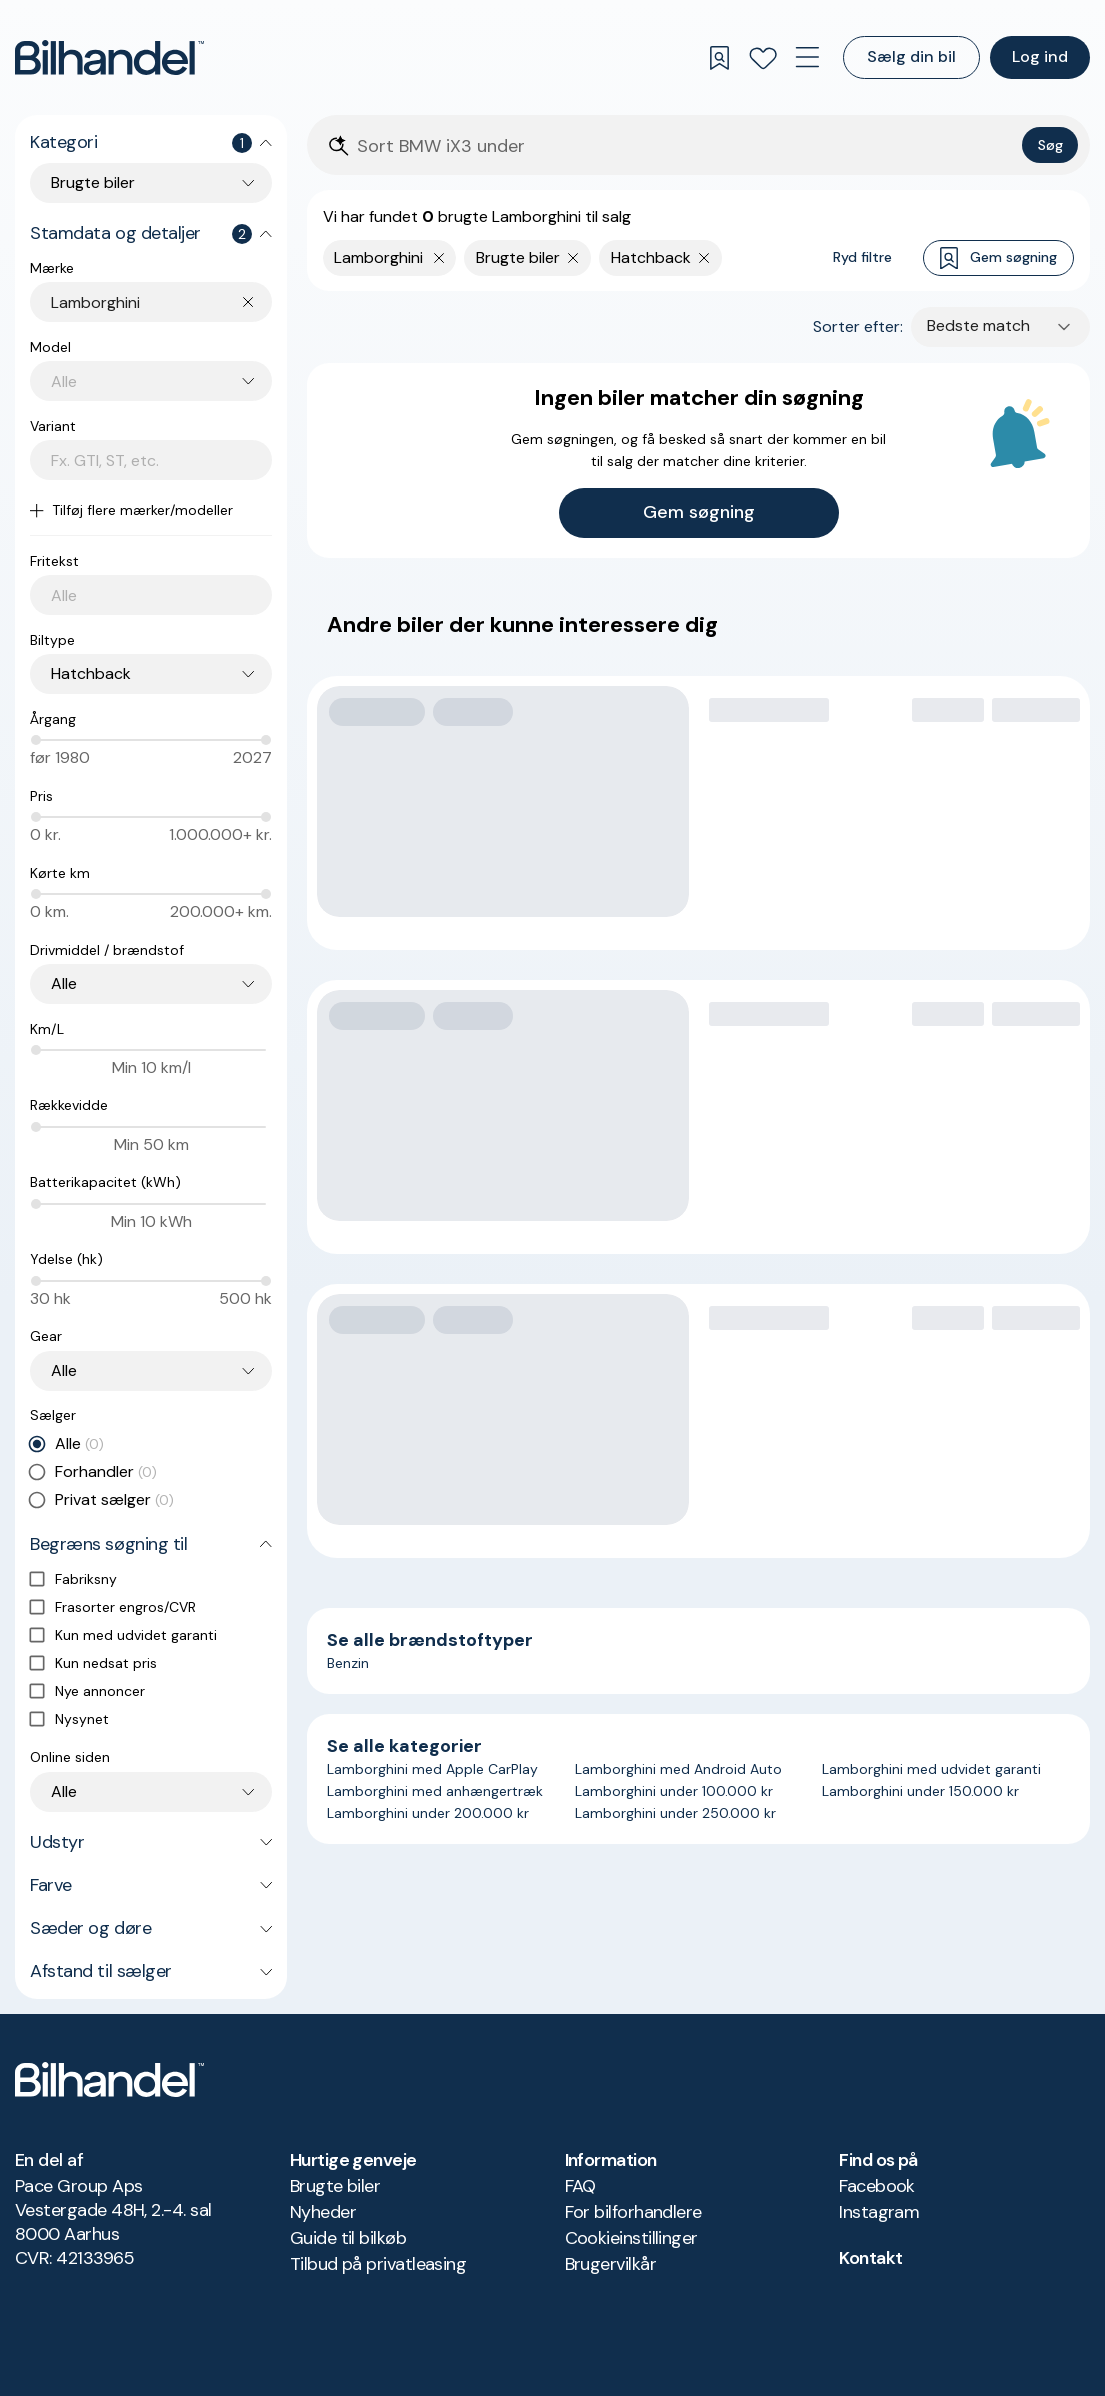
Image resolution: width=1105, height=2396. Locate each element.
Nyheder (323, 2212)
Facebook (877, 2186)
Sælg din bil (911, 56)
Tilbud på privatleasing (378, 2264)
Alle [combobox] (64, 983)
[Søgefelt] (685, 146)
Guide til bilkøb (348, 2238)
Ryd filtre (862, 257)
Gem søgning (998, 258)
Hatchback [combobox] (91, 673)
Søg (1050, 145)
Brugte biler (335, 2186)
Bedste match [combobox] (978, 325)
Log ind (1040, 56)
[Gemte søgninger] (719, 58)
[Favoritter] (763, 58)
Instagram (879, 2212)
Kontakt (870, 2258)
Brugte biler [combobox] (93, 182)
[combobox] (161, 302)
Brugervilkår (611, 2264)
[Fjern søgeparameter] (573, 258)
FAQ (580, 2186)
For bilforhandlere (633, 2212)
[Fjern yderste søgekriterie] (439, 258)
